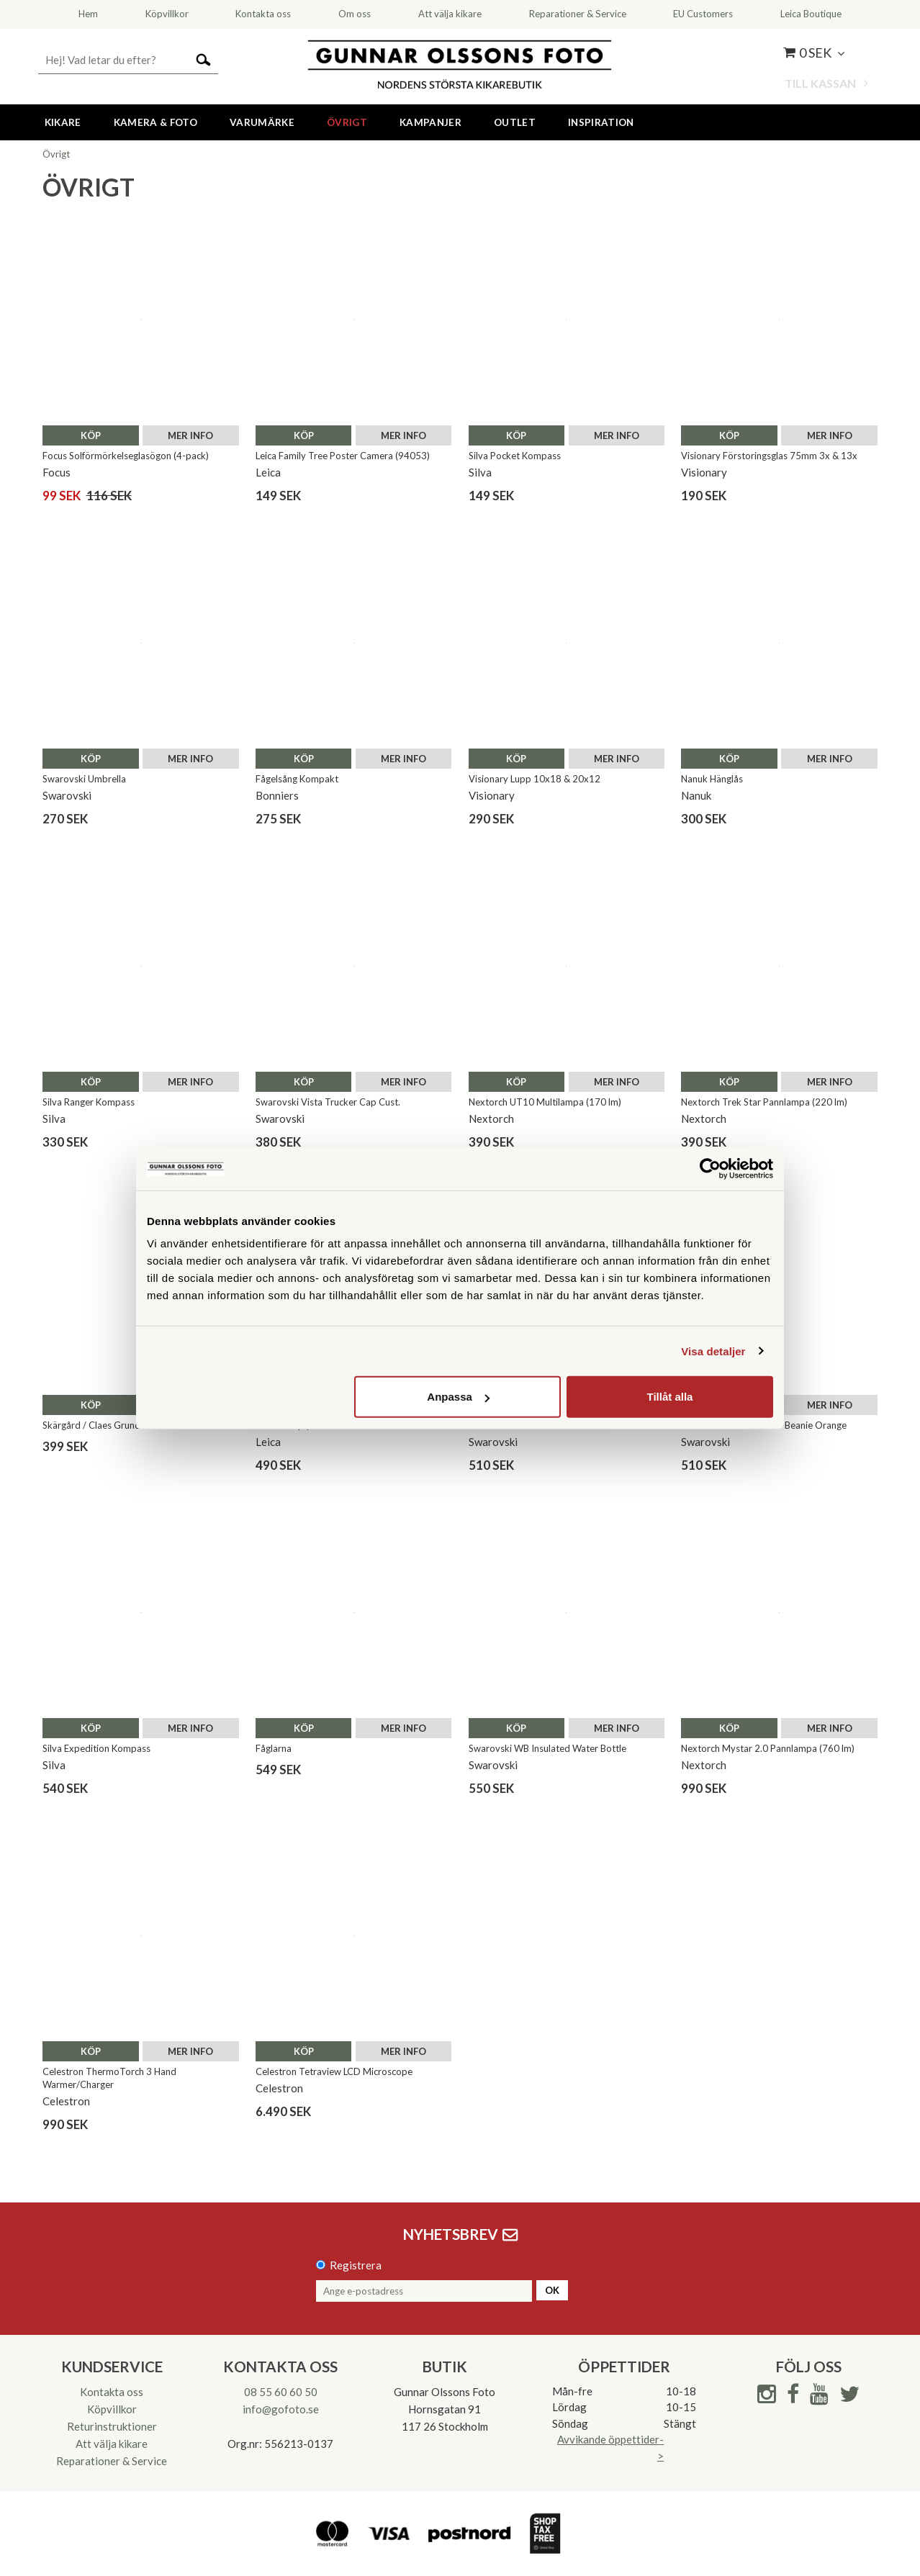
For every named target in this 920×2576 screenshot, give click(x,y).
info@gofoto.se (281, 2409)
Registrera (356, 2265)
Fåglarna (274, 1748)
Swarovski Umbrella (84, 779)
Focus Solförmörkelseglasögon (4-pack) (125, 455)
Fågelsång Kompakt (297, 779)
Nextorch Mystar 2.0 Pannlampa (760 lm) (767, 1748)
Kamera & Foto (155, 122)
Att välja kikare (112, 2443)
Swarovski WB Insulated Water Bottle (547, 1748)
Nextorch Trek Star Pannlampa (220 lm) (764, 1102)
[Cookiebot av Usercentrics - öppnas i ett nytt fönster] (710, 1168)
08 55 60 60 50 (280, 2391)
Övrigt (347, 122)
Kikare (63, 122)
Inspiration (601, 122)
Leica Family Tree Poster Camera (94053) (343, 455)
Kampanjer (430, 122)
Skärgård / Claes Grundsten (100, 1425)
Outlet (515, 122)
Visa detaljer (713, 1351)
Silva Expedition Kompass (96, 1748)
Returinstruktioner (112, 2426)
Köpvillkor (112, 2409)
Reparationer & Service (111, 2460)
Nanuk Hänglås (712, 779)
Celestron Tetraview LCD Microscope (334, 2071)
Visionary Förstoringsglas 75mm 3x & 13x (769, 455)
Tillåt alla (669, 1397)
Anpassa (458, 1397)
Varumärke (262, 122)
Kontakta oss (111, 2391)
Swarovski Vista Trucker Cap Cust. (328, 1102)
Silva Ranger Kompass (88, 1102)
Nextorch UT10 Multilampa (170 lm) (545, 1102)
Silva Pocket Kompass (515, 455)
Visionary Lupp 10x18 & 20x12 (534, 779)
